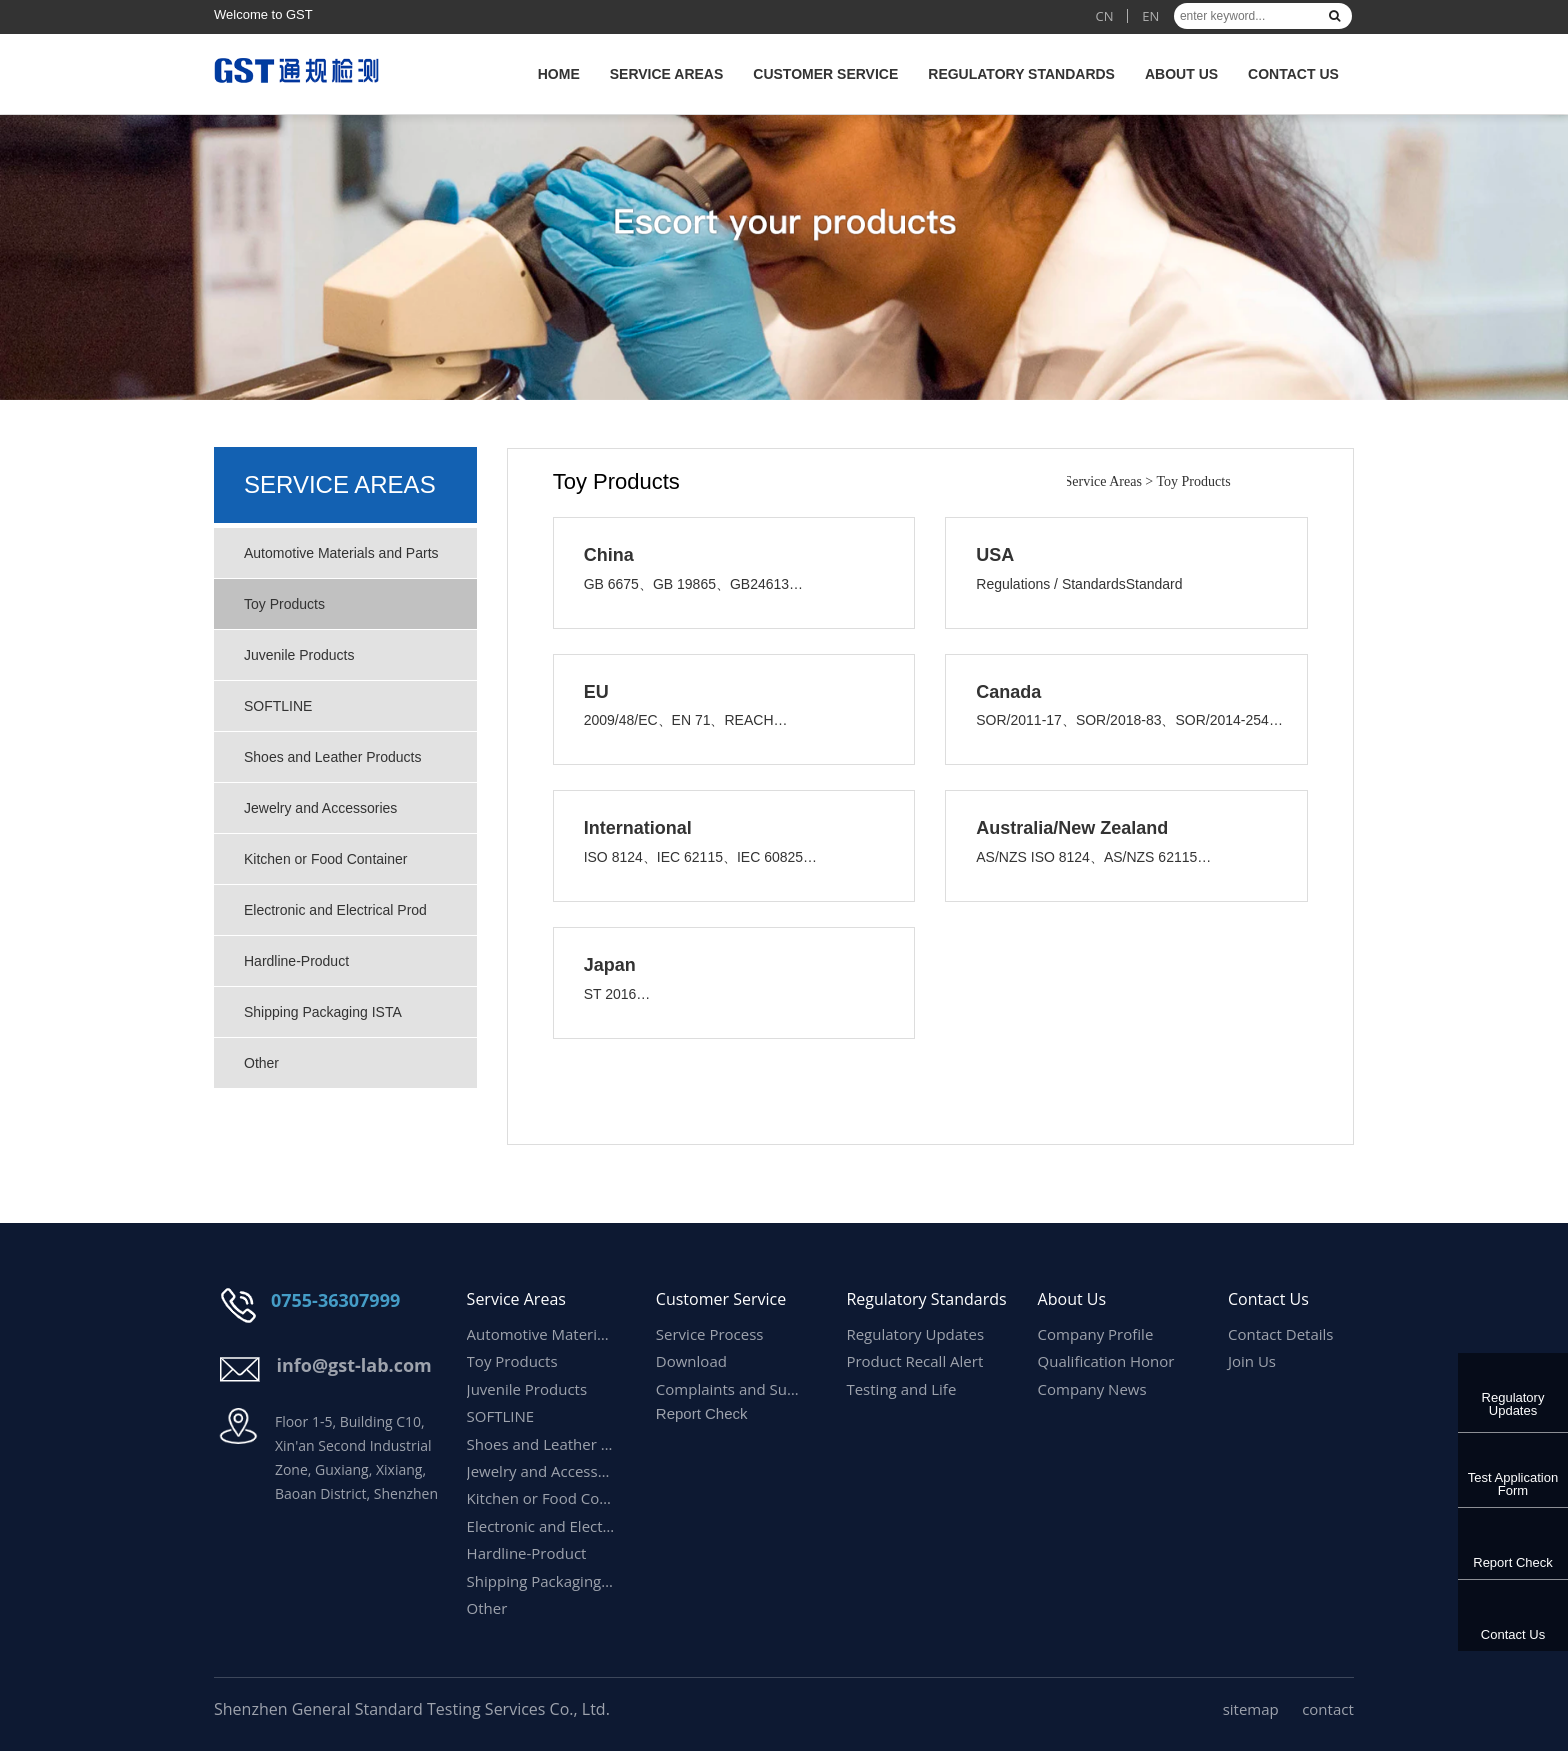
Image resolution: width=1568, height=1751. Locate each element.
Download (691, 1361)
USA (995, 555)
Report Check (1512, 1562)
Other (261, 1063)
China (609, 555)
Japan (610, 965)
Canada (1008, 692)
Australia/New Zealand (1072, 828)
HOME (559, 74)
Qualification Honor (1106, 1361)
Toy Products (284, 604)
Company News (1092, 1389)
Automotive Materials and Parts (341, 553)
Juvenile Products (299, 655)
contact (1328, 1709)
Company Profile (1096, 1334)
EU (596, 692)
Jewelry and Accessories (320, 808)
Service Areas (667, 74)
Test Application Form (1513, 1484)
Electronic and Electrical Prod (335, 910)
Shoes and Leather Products (332, 757)
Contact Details (1281, 1334)
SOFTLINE (278, 706)
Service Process (710, 1334)
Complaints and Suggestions (731, 1389)
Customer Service (825, 74)
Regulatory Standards (1021, 74)
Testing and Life (901, 1389)
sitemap (1251, 1709)
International (638, 828)
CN (1104, 16)
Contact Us (1293, 74)
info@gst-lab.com (354, 1365)
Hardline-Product (298, 961)
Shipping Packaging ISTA (323, 1012)
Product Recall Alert (914, 1361)
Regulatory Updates (1513, 1404)
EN (1150, 16)
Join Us (1252, 1361)
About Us (1181, 74)
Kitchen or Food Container (325, 859)
